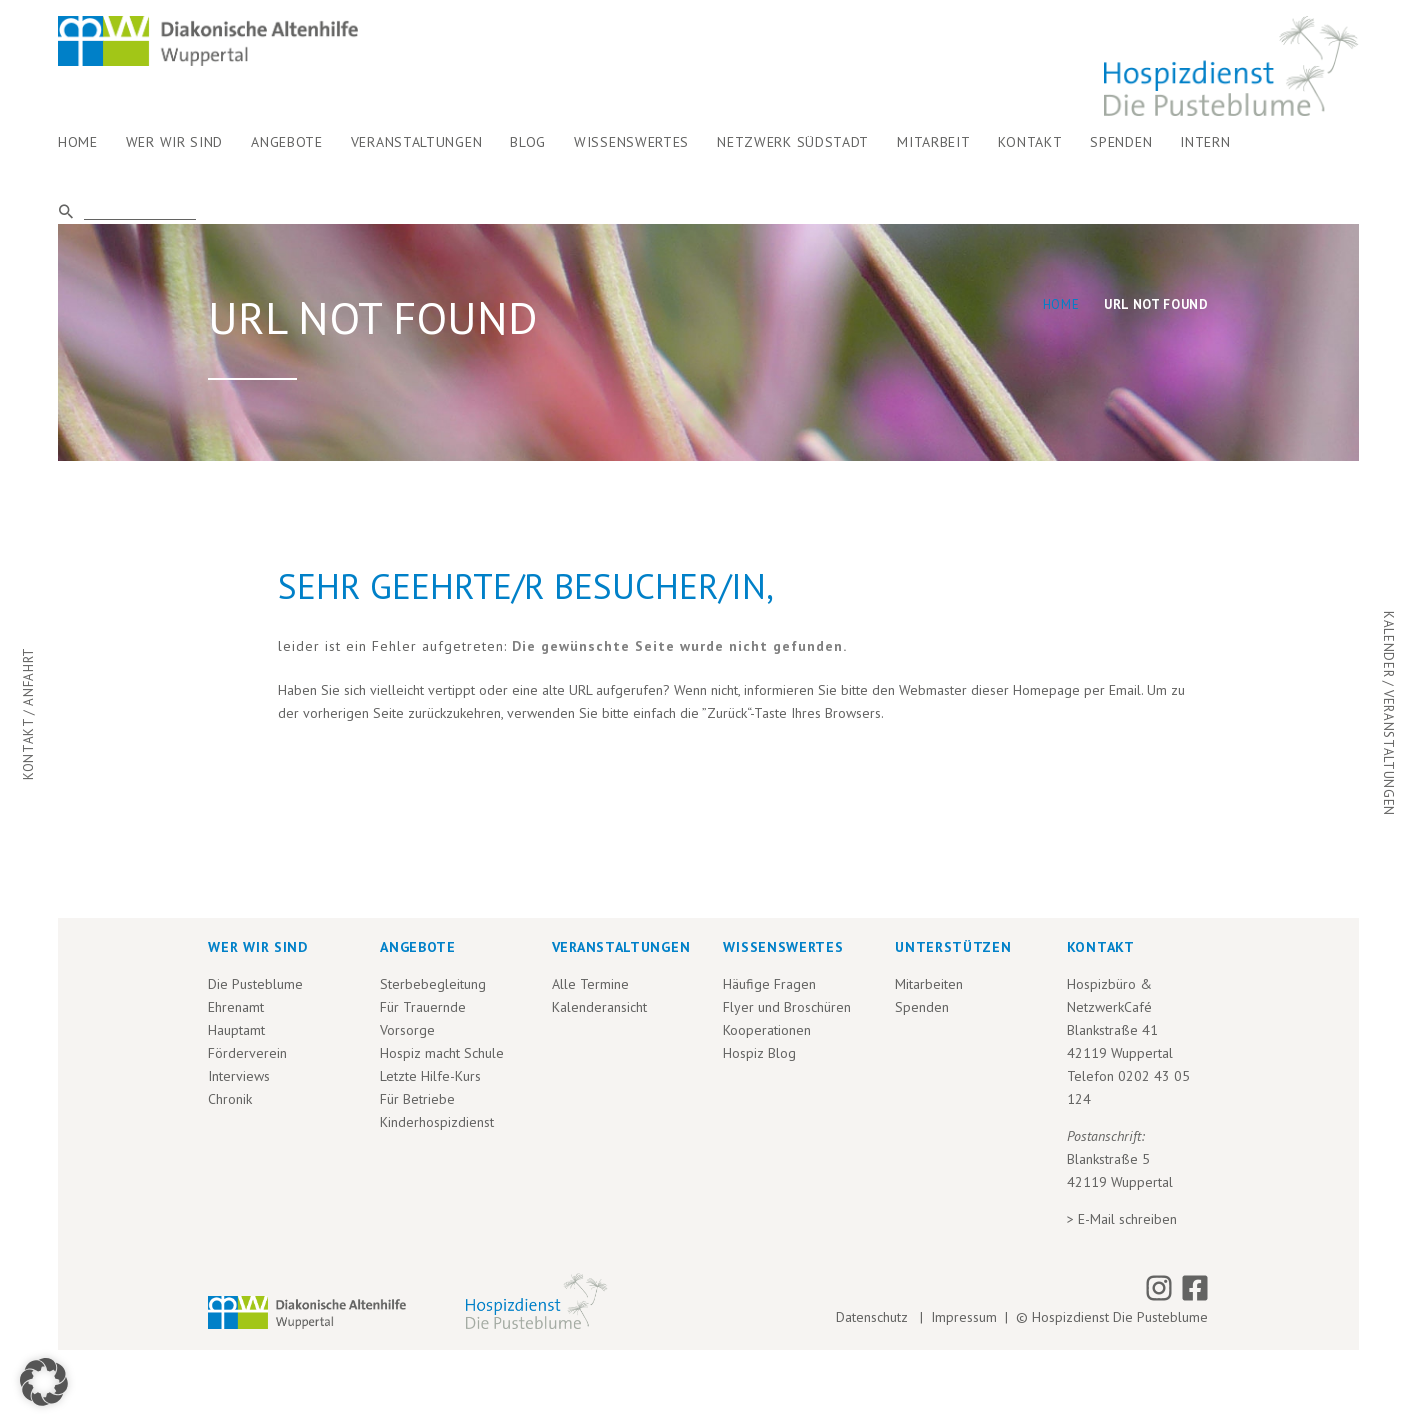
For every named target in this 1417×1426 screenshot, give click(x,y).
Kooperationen (767, 1030)
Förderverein (247, 1053)
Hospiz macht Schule (442, 1053)
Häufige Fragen (769, 984)
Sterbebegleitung (433, 984)
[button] (44, 1382)
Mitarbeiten (929, 984)
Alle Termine (590, 984)
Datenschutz (876, 1317)
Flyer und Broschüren (787, 1007)
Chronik (230, 1099)
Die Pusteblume (255, 984)
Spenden (922, 1007)
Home (1061, 304)
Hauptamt (236, 1030)
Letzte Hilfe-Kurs (430, 1076)
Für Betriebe (417, 1099)
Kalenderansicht (599, 1007)
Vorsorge (407, 1030)
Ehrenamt (236, 1007)
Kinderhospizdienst (437, 1122)
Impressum (964, 1317)
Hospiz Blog (759, 1053)
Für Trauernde (423, 1007)
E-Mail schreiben (1127, 1219)
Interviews (239, 1076)
